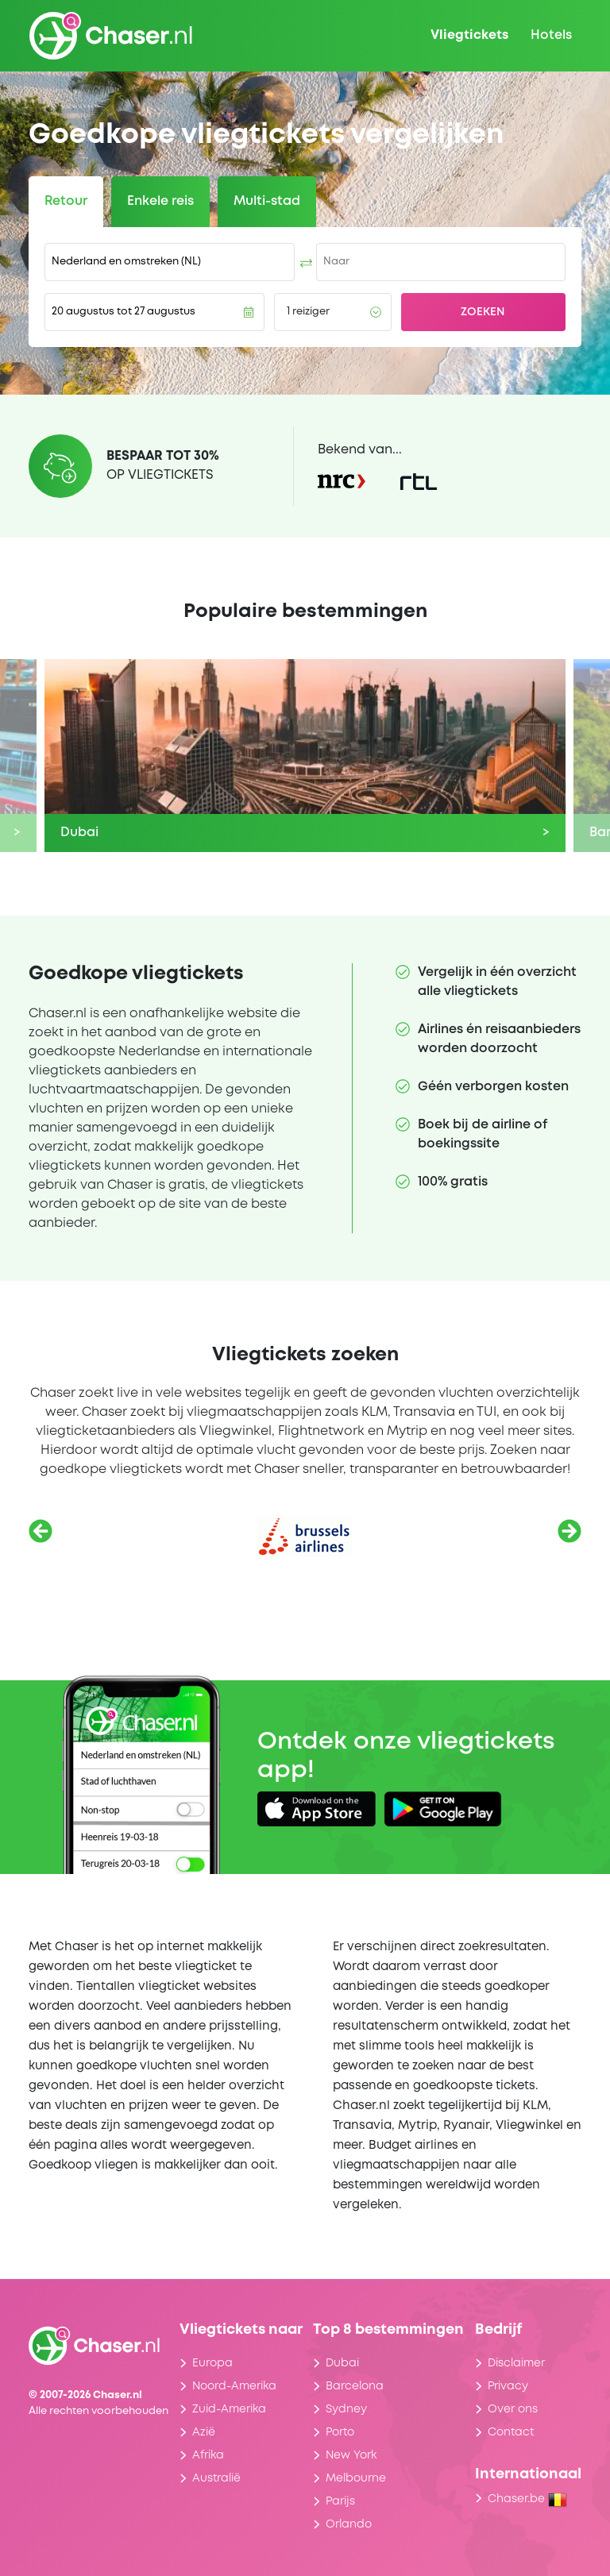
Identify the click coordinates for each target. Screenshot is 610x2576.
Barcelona (355, 2386)
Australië (216, 2478)
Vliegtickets (469, 35)
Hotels (551, 35)
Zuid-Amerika (229, 2409)
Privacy (508, 2386)
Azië (203, 2432)
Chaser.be (527, 2499)
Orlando (349, 2524)
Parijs (340, 2501)
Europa (212, 2363)
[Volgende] (569, 1531)
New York (351, 2455)
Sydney (346, 2409)
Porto (340, 2432)
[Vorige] (40, 1531)
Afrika (208, 2455)
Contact (511, 2432)
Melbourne (356, 2478)
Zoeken (483, 312)
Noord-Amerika (234, 2386)
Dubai (342, 2363)
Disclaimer (516, 2363)
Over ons (513, 2409)
